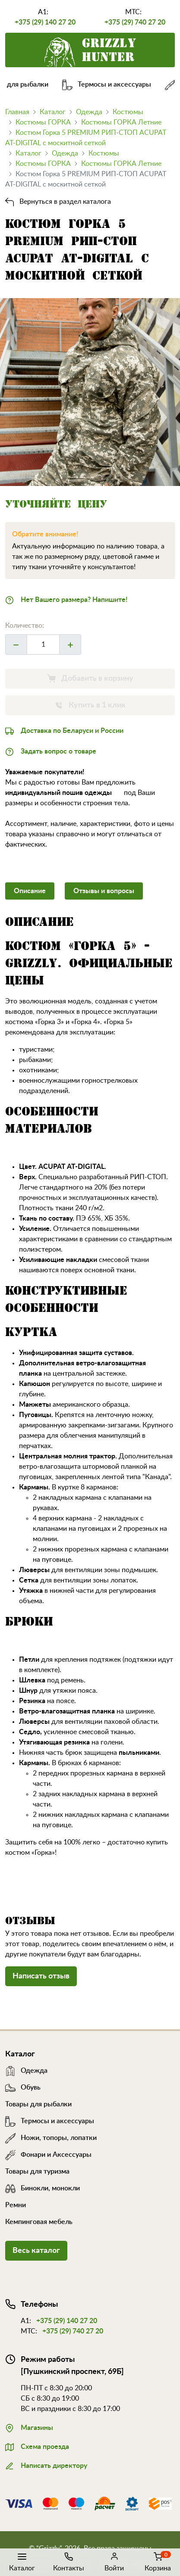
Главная (17, 112)
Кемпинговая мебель (39, 2221)
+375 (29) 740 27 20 (134, 22)
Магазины (29, 2427)
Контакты (68, 2561)
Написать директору (46, 2465)
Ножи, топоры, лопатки (51, 2138)
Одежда (89, 112)
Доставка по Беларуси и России (64, 730)
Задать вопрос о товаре (50, 750)
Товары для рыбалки (38, 2104)
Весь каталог (36, 2251)
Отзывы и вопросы (103, 891)
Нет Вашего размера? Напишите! (66, 599)
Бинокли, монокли (42, 2188)
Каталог (22, 2561)
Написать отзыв (41, 1976)
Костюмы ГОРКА (43, 122)
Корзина (158, 2561)
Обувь (23, 2087)
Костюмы (128, 112)
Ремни (15, 2205)
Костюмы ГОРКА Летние (121, 122)
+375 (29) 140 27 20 (45, 22)
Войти (114, 2561)
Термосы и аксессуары (111, 84)
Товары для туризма (37, 2171)
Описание (30, 891)
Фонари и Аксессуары (48, 2154)
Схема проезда (37, 2446)
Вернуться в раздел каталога (58, 201)
